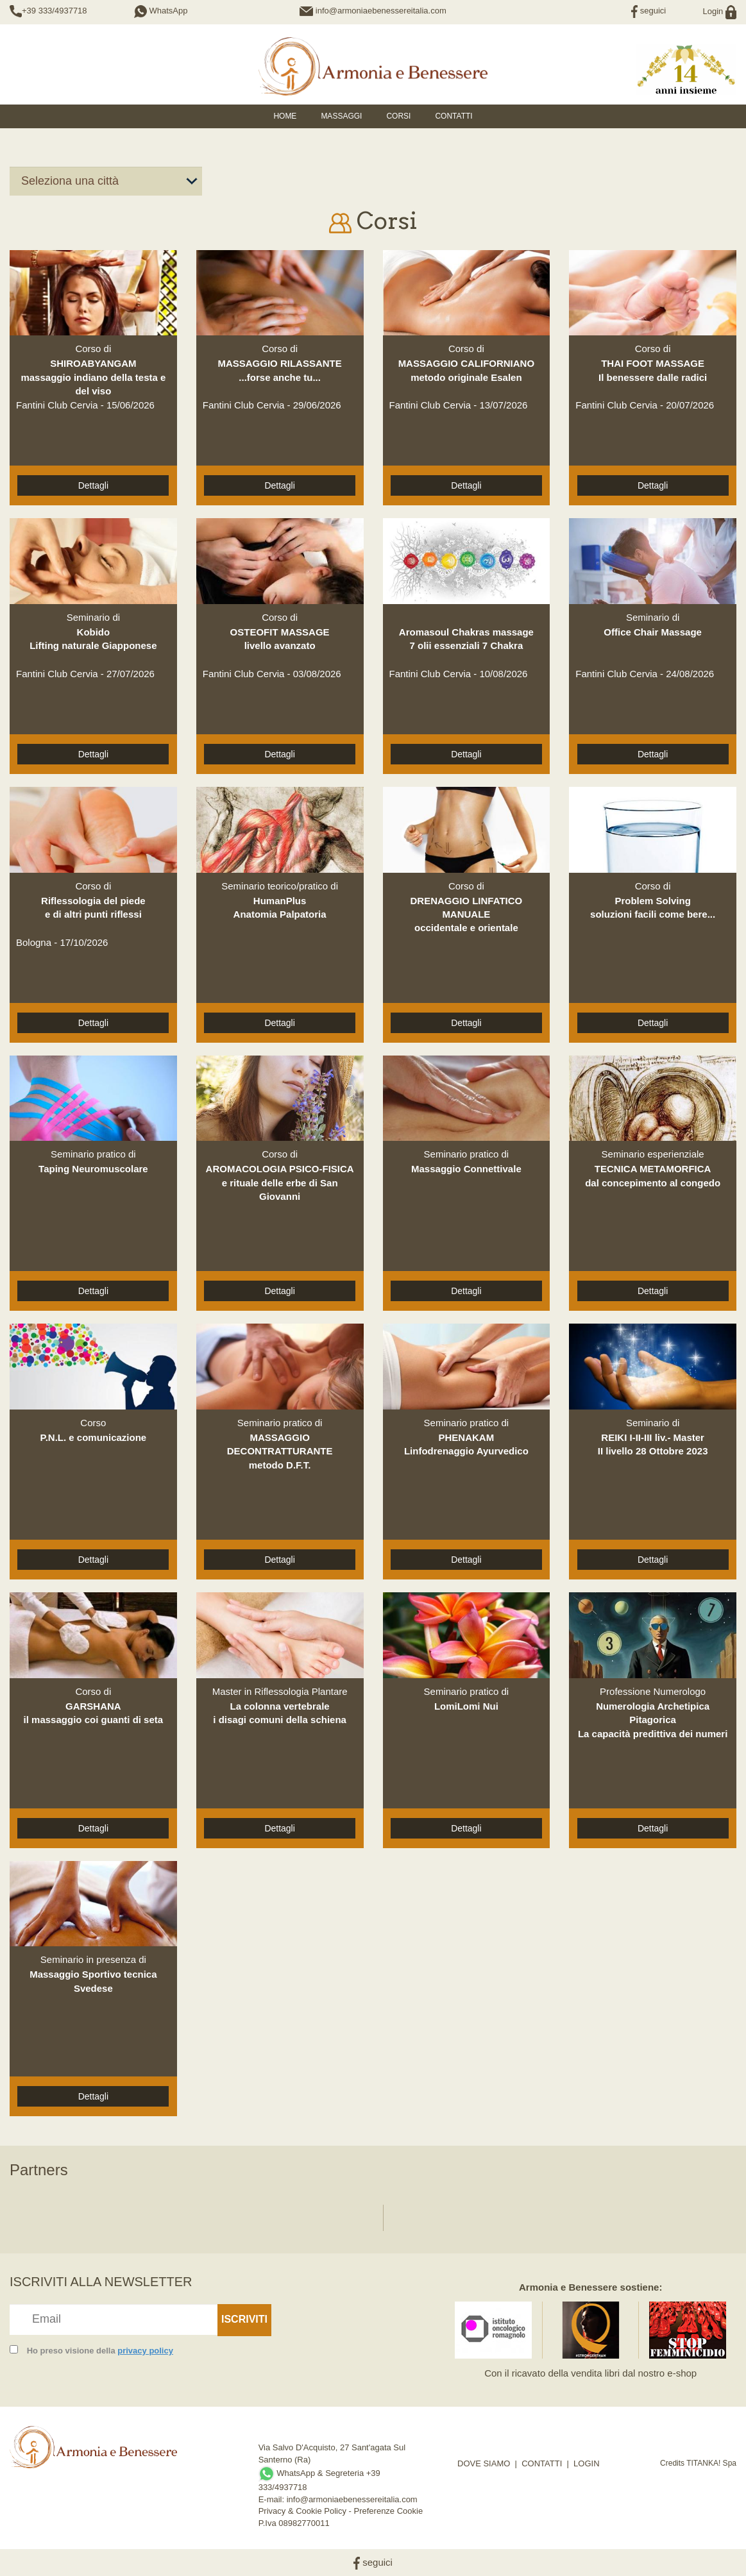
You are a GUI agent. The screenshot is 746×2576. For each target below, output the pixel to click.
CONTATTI (541, 2463)
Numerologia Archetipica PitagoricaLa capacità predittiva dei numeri (652, 1720)
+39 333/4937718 (54, 10)
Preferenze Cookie (388, 2511)
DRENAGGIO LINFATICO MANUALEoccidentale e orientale (467, 914)
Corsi (398, 116)
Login (719, 11)
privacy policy (145, 2350)
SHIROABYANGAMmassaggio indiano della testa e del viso (93, 377)
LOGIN (586, 2463)
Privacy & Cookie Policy (302, 2511)
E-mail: (273, 2499)
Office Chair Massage (653, 632)
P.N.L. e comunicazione (93, 1437)
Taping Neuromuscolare (93, 1168)
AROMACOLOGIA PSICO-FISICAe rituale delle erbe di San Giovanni (280, 1182)
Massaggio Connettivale (466, 1168)
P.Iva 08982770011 (294, 2523)
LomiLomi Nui (466, 1706)
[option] (66, 2211)
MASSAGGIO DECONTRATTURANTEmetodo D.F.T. (280, 1451)
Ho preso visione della (100, 2350)
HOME (284, 116)
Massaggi (341, 116)
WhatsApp (161, 10)
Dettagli (93, 485)
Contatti (453, 116)
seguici (648, 10)
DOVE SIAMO (483, 2463)
